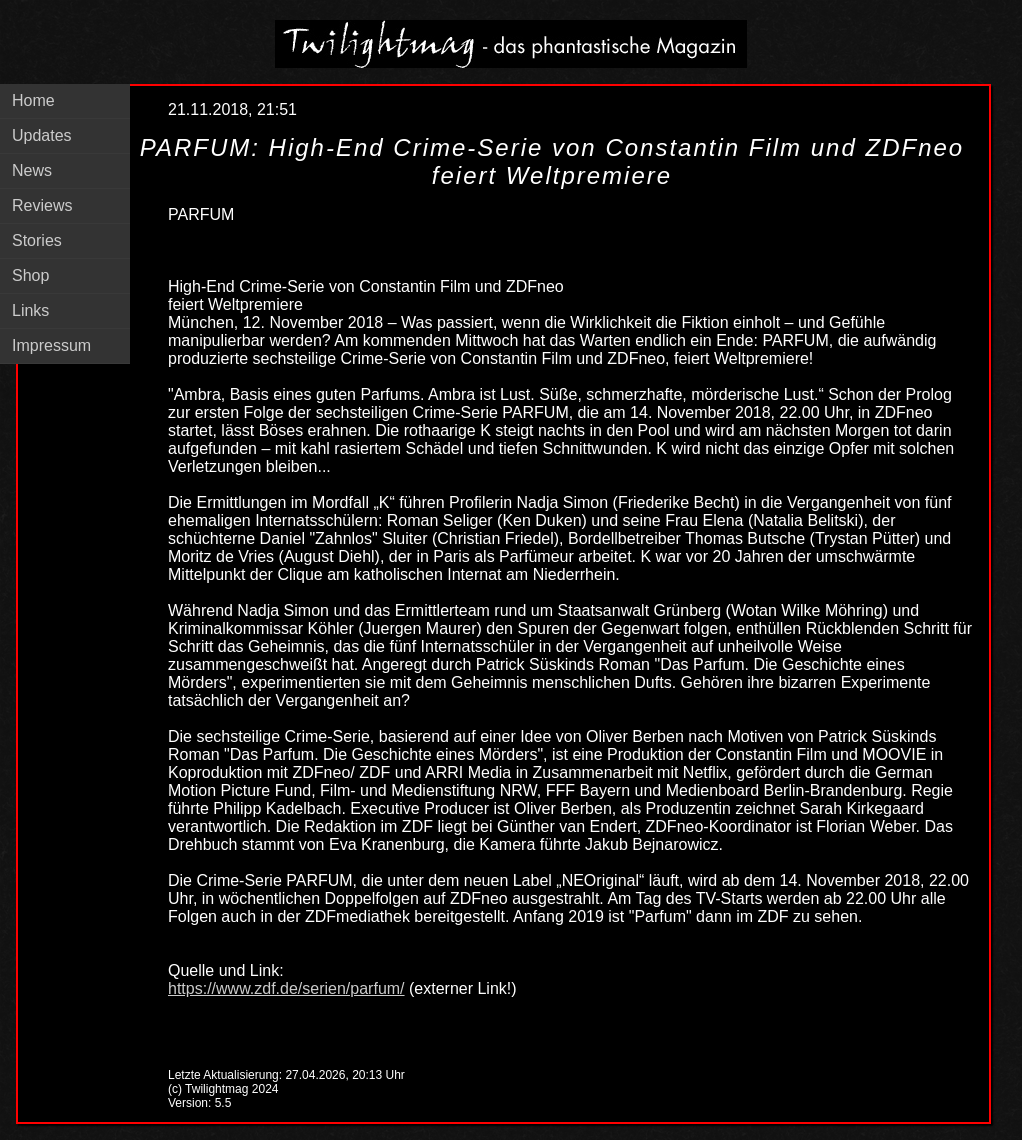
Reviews (42, 205)
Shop (30, 275)
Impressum (51, 345)
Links (30, 310)
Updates (42, 135)
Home (33, 100)
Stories (37, 240)
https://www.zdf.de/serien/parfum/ (286, 988)
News (32, 170)
